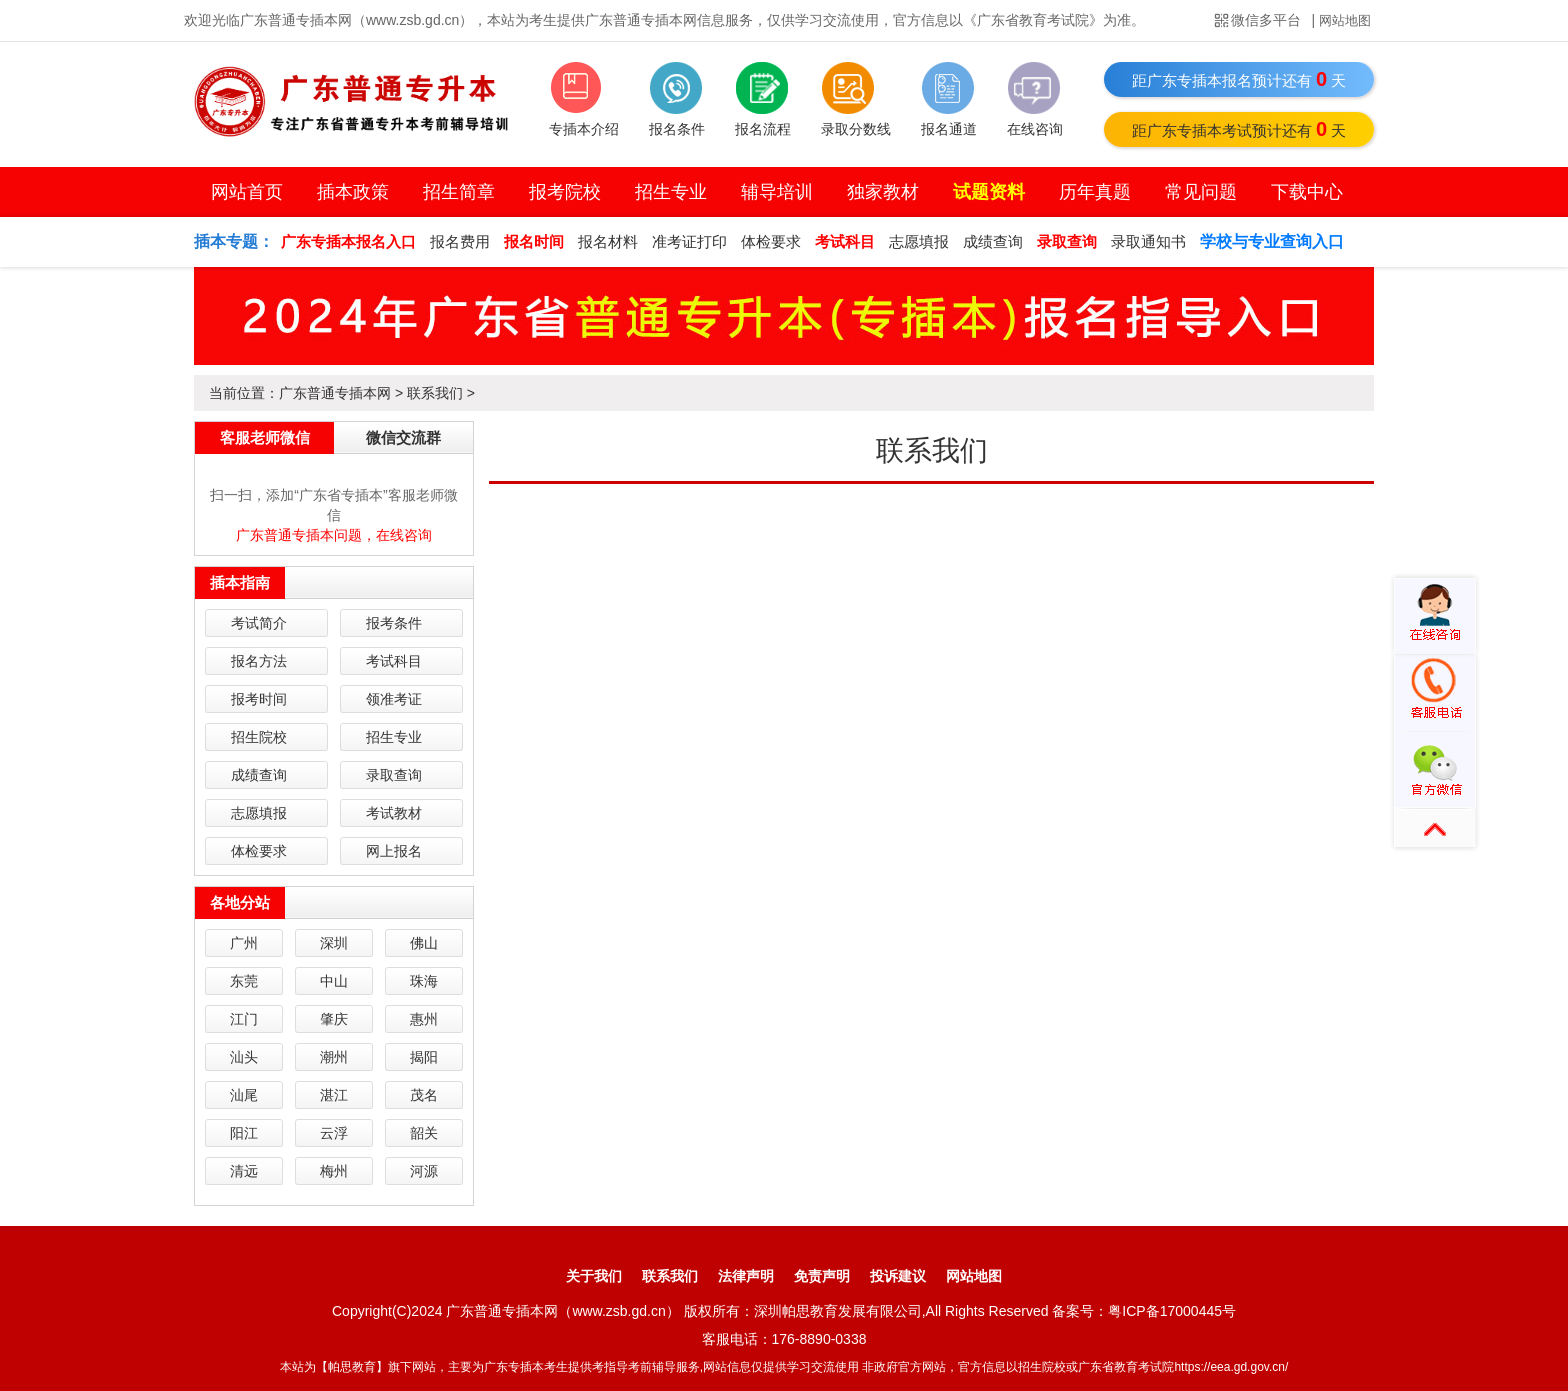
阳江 (244, 1133)
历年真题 (1095, 192)
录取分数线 (856, 129)
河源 (424, 1171)
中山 (334, 981)
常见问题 (1201, 192)
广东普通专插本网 (335, 393)
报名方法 (259, 661)
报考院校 (565, 192)
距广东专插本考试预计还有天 (1239, 129)
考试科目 (394, 661)
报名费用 (460, 241)
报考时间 (259, 699)
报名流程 (763, 129)
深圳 (334, 943)
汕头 (244, 1057)
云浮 (334, 1133)
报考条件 (394, 623)
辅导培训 (777, 192)
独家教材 (883, 192)
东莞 (244, 981)
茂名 (424, 1095)
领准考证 (394, 699)
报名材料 (608, 241)
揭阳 (424, 1057)
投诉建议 (898, 1276)
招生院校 (259, 737)
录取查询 (394, 775)
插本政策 (353, 192)
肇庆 (334, 1019)
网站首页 (247, 192)
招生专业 (671, 192)
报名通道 (949, 129)
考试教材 (394, 813)
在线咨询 (1035, 129)
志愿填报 (919, 241)
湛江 (334, 1095)
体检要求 (771, 241)
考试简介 (259, 623)
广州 (244, 943)
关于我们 (594, 1276)
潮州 (334, 1057)
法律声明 (746, 1276)
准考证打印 (689, 241)
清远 (244, 1171)
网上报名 (394, 851)
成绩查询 (993, 241)
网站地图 (1345, 20)
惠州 (424, 1019)
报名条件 (677, 129)
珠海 (424, 981)
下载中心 (1307, 192)
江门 (244, 1019)
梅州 (334, 1171)
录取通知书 (1148, 241)
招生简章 (459, 192)
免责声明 (822, 1276)
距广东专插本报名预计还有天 (1239, 79)
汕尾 (244, 1095)
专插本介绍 (584, 129)
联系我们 (435, 393)
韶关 (424, 1133)
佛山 (424, 943)
